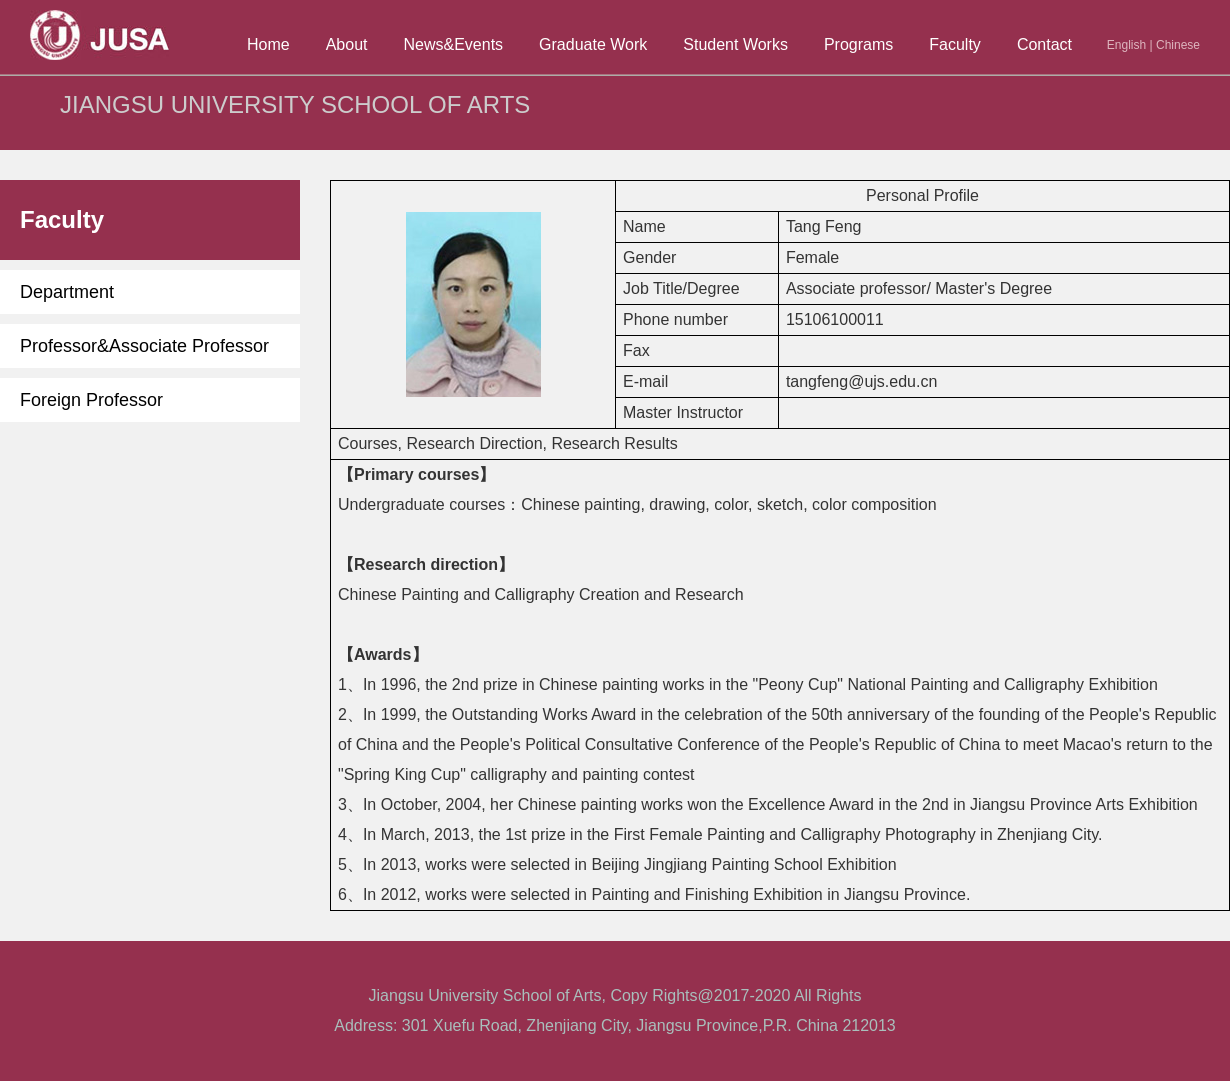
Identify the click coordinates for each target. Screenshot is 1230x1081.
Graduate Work (593, 44)
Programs (858, 44)
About (347, 44)
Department (67, 292)
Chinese (1178, 45)
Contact (1044, 44)
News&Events (454, 44)
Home (268, 44)
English (1126, 45)
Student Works (735, 44)
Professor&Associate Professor (144, 346)
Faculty (955, 44)
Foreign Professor (91, 400)
